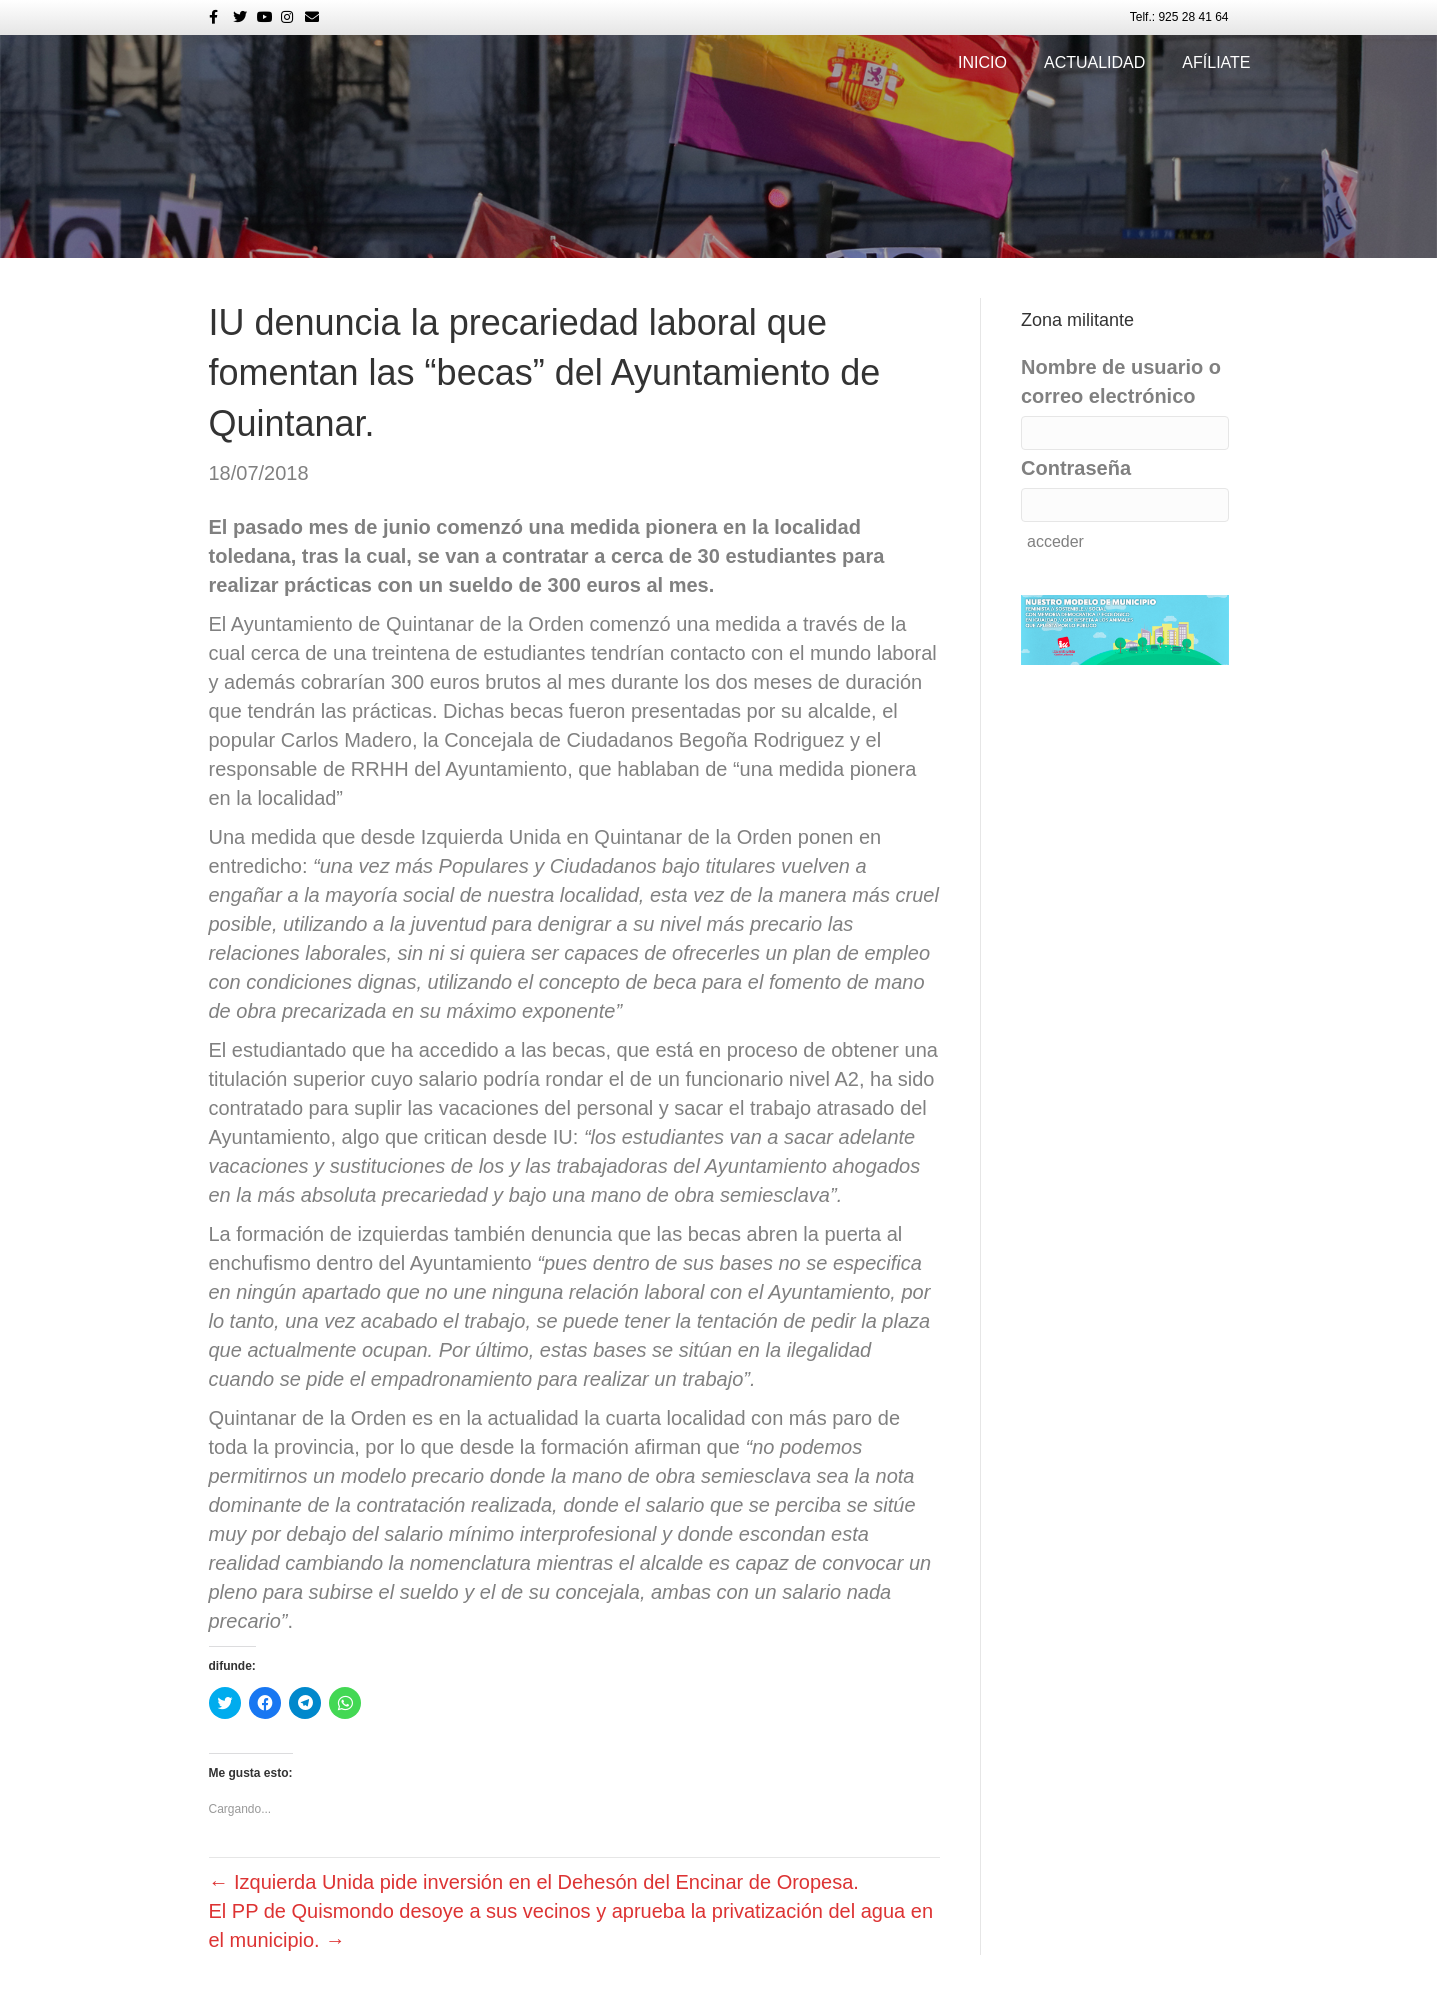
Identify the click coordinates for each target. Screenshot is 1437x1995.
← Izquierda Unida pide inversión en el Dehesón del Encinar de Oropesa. (534, 1882)
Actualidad (1094, 62)
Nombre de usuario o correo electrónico (1121, 381)
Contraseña (1076, 468)
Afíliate (1216, 62)
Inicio (982, 62)
